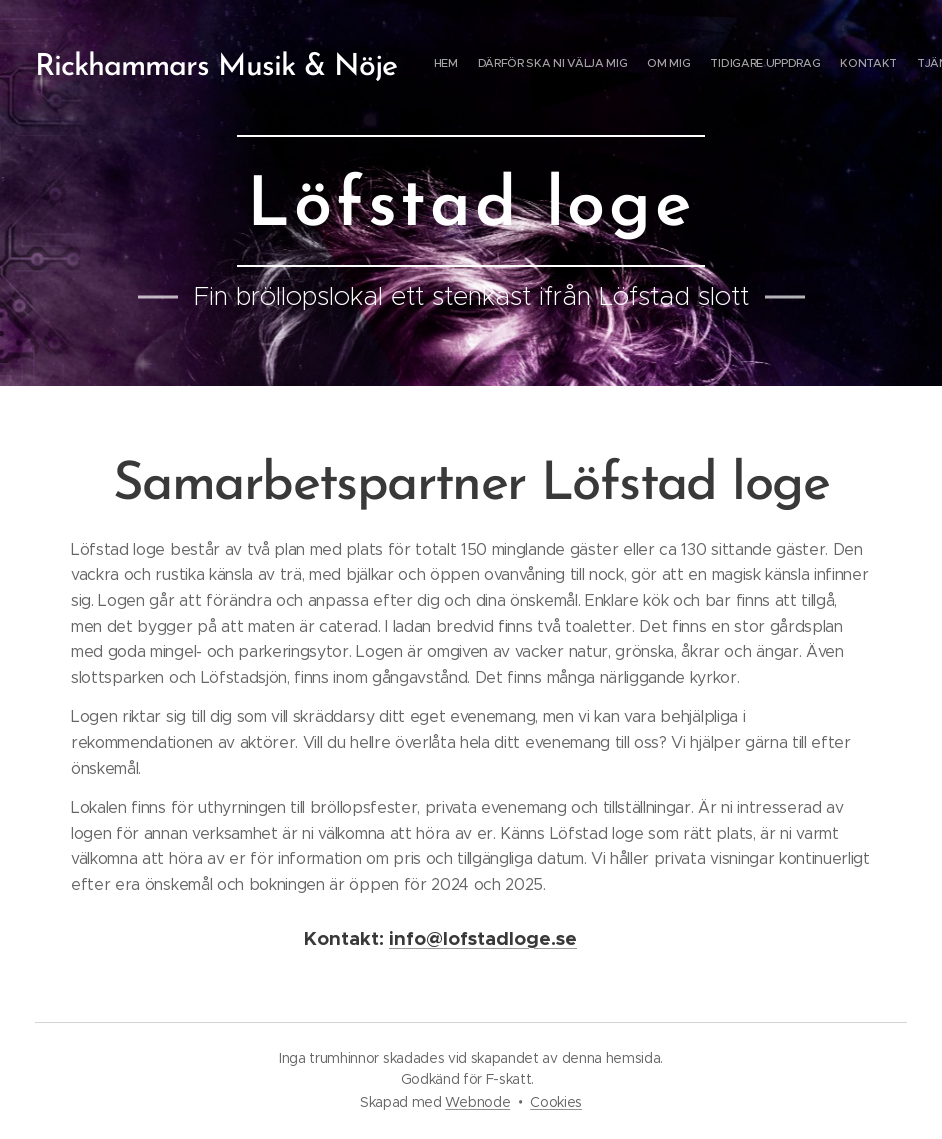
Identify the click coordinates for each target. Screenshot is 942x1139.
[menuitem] (789, 65)
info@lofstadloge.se (483, 938)
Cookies (556, 1102)
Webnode (477, 1102)
